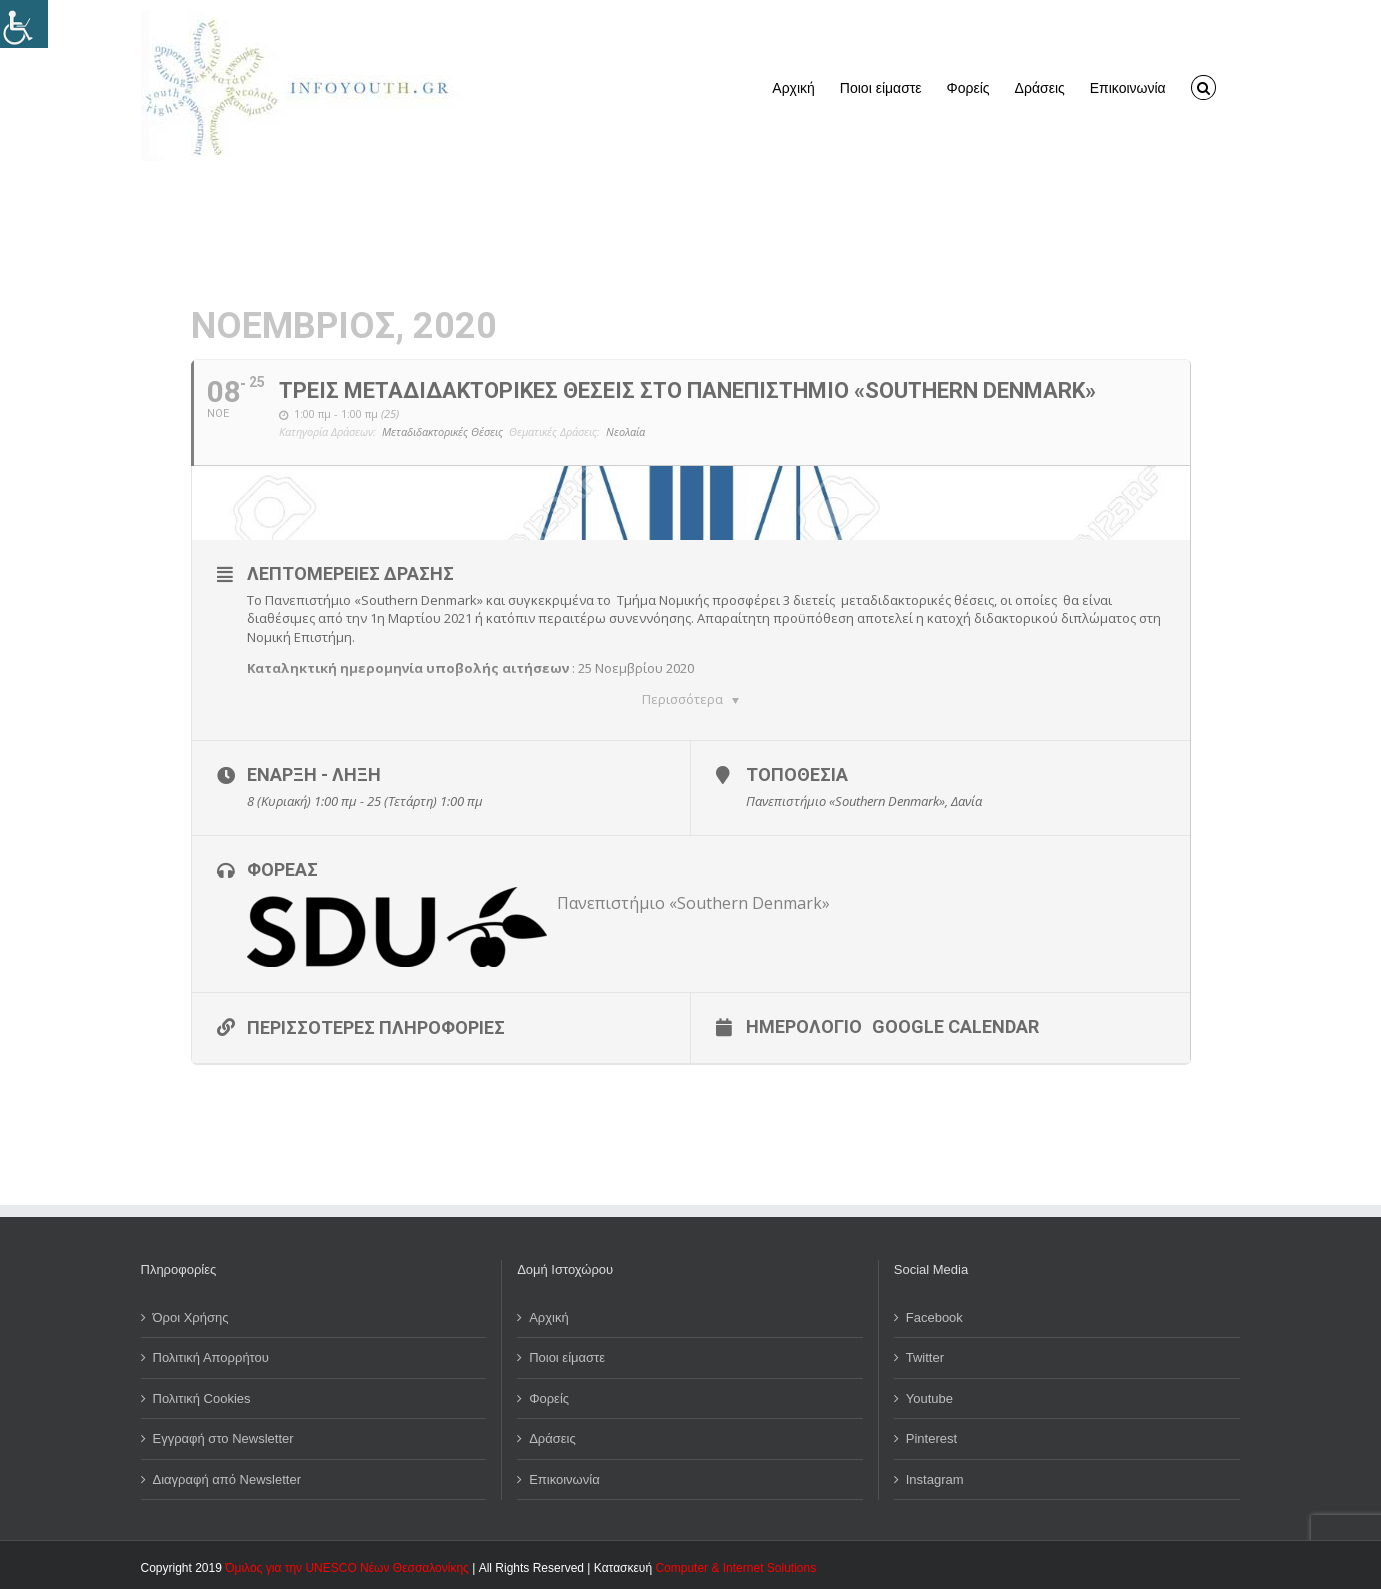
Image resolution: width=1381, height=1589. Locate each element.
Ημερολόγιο (804, 1022)
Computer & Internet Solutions (735, 1564)
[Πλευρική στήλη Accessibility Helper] (24, 24)
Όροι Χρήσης (191, 1313)
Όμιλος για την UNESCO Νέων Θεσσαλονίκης (347, 1564)
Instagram (935, 1475)
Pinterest (931, 1434)
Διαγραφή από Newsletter (227, 1475)
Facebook (934, 1313)
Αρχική (549, 1313)
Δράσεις (552, 1434)
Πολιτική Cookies (202, 1394)
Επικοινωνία (564, 1475)
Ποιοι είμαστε (567, 1353)
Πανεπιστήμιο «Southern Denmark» (693, 899)
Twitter (925, 1353)
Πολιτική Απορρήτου (211, 1353)
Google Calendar (955, 1022)
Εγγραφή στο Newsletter (223, 1434)
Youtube (929, 1394)
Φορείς (549, 1394)
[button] (1203, 86)
